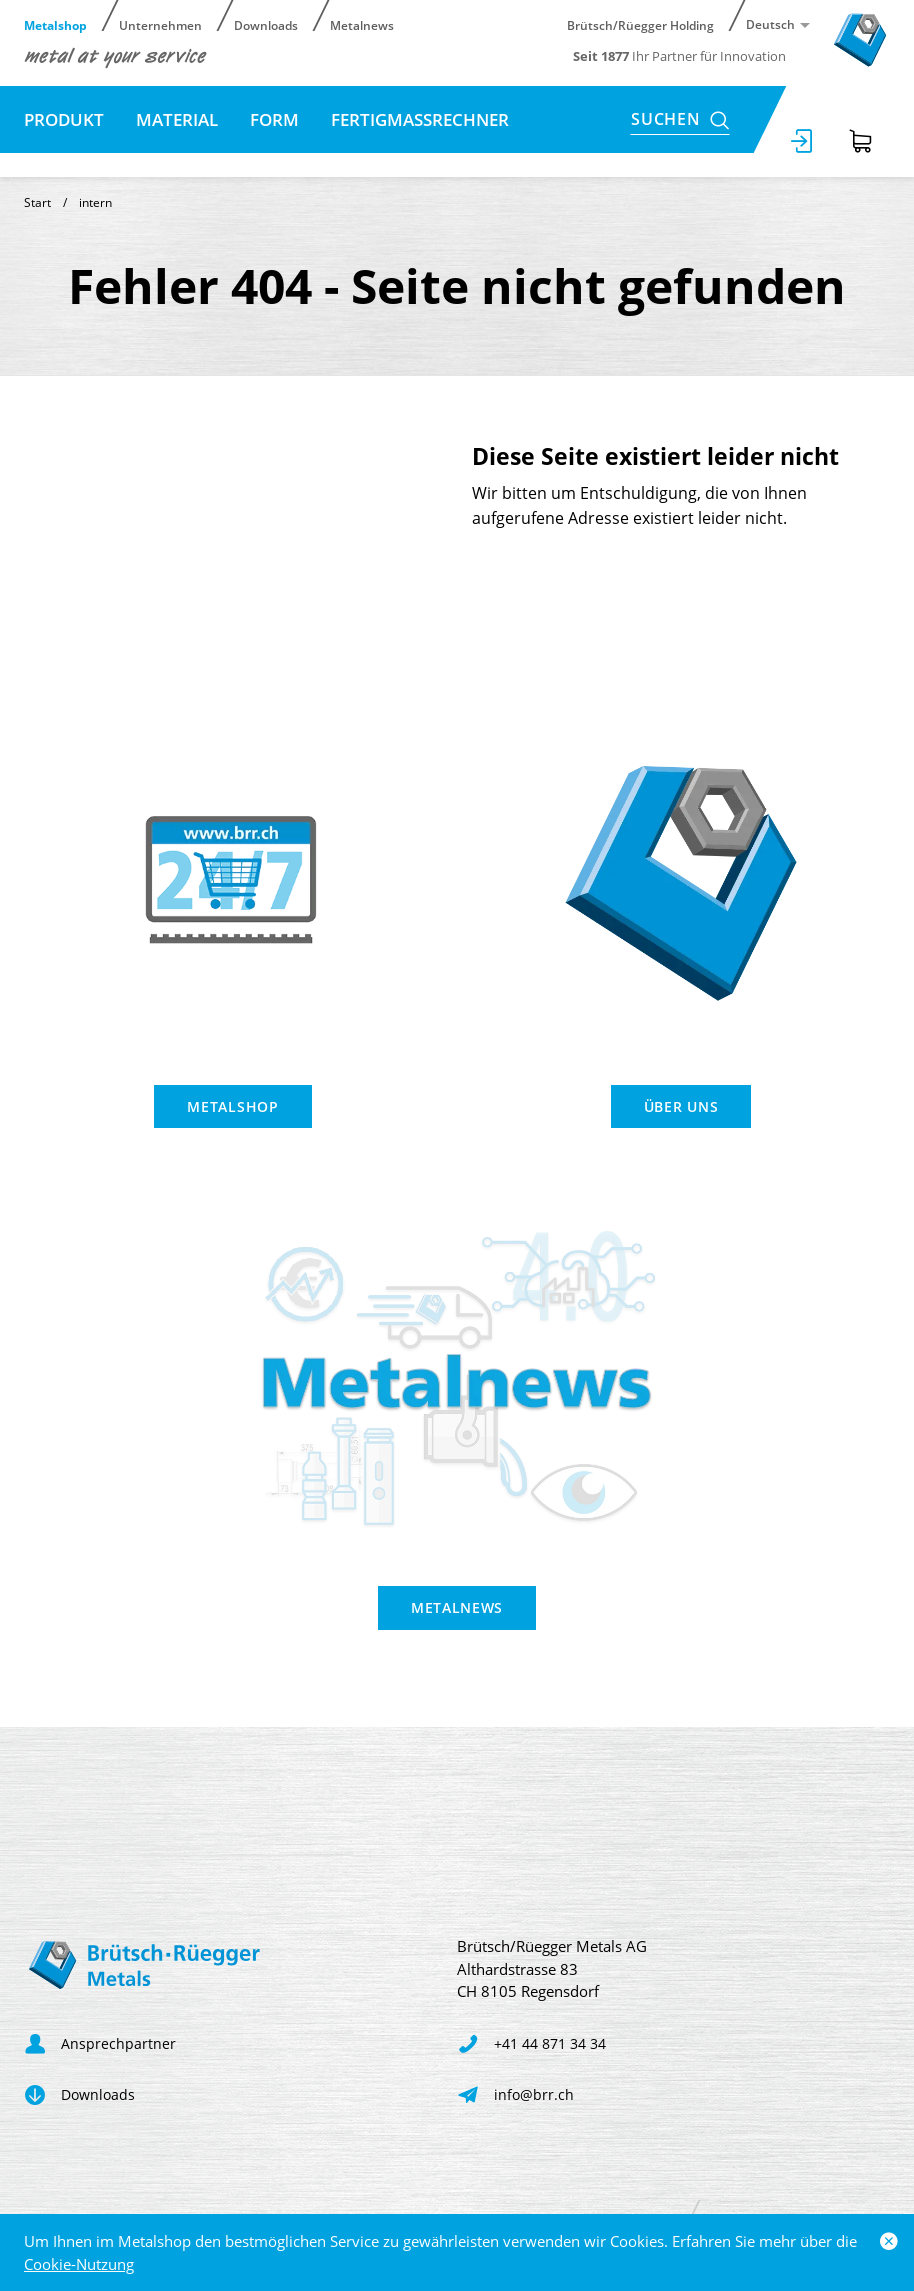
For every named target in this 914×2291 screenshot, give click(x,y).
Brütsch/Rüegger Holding (640, 24)
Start (37, 202)
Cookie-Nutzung (79, 2264)
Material (177, 119)
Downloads (266, 24)
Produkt (64, 119)
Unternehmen (160, 24)
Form (274, 119)
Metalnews (362, 24)
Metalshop (55, 24)
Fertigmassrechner (420, 119)
